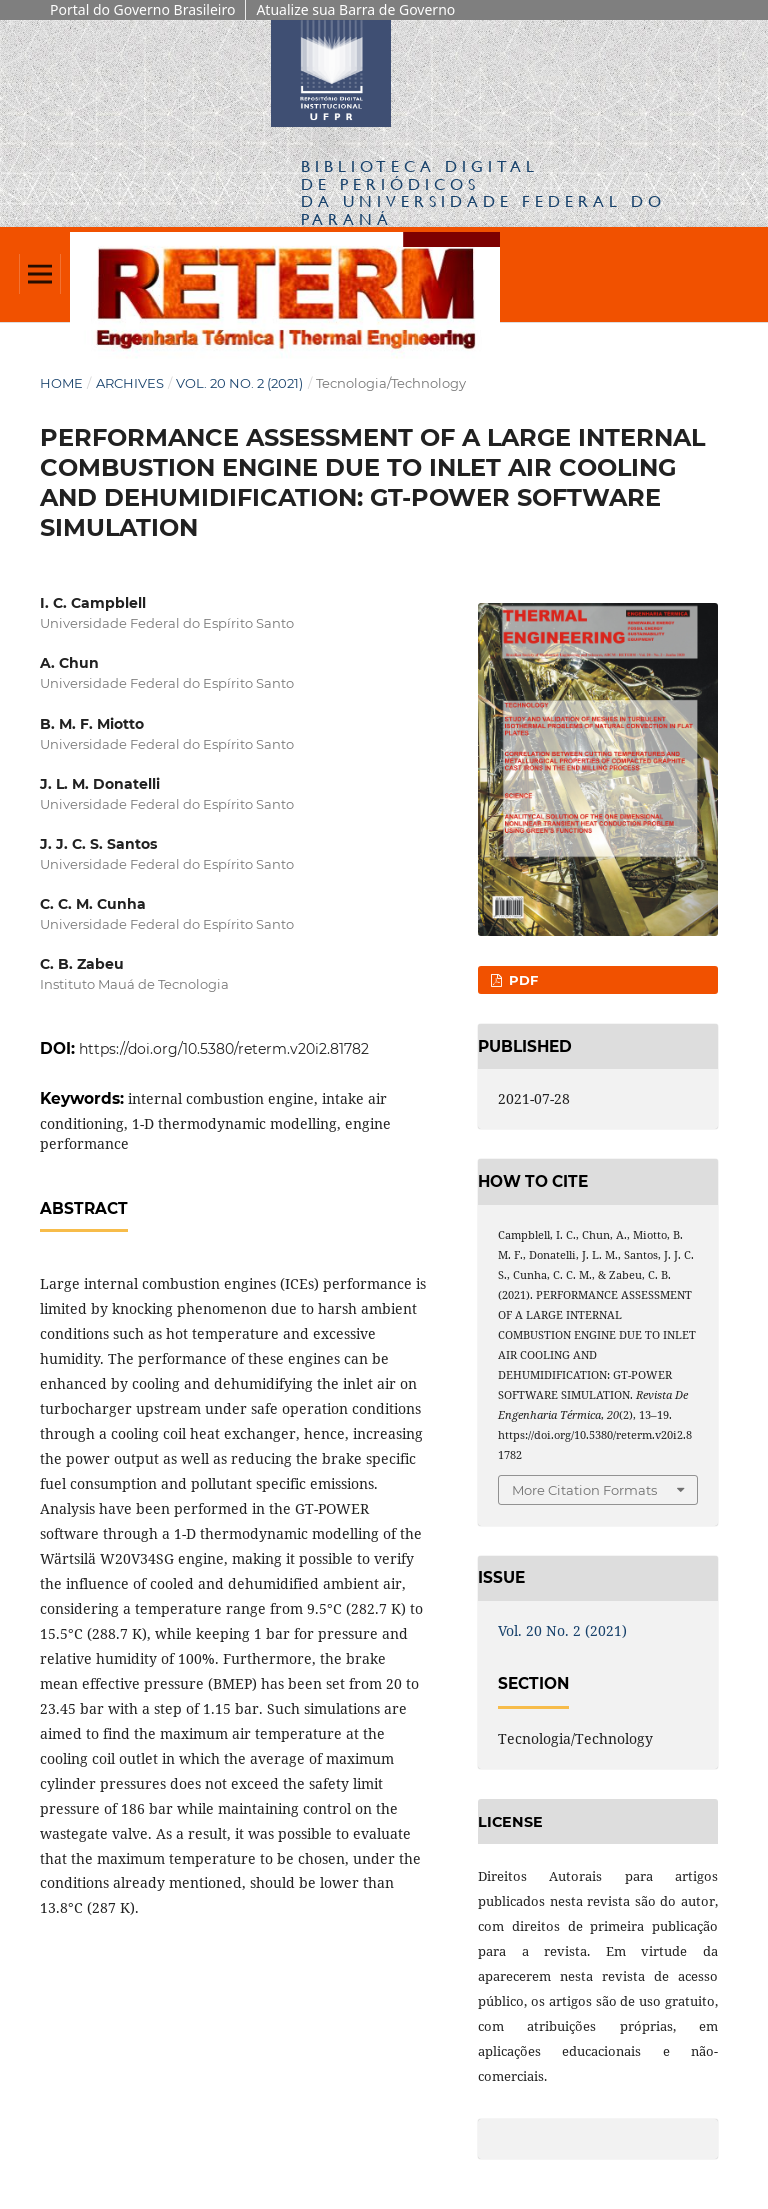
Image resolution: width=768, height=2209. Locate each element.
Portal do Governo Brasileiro (142, 9)
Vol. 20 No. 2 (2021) (239, 383)
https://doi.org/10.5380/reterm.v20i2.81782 (224, 1049)
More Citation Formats (584, 1490)
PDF (521, 980)
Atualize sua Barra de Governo (355, 9)
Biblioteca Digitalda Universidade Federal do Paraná (483, 192)
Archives (130, 383)
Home (61, 383)
